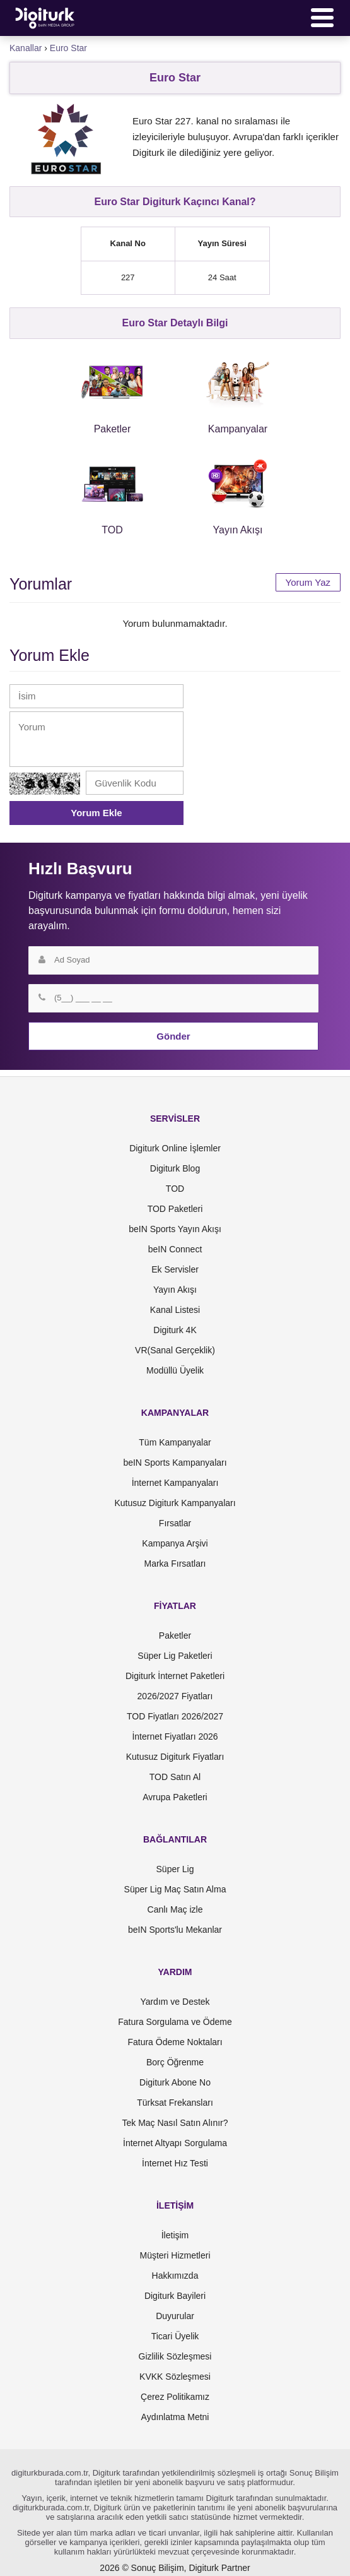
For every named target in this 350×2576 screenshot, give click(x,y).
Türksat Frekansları (175, 2103)
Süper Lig (175, 1869)
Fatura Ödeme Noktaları (174, 2042)
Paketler (175, 1635)
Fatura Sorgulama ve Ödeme (175, 2022)
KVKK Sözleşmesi (175, 2376)
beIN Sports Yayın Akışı (175, 1229)
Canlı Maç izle (175, 1909)
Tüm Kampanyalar (175, 1442)
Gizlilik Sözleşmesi (175, 2356)
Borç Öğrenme (175, 2062)
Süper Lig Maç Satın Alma (175, 1889)
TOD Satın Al (175, 1777)
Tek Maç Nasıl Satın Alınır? (175, 2123)
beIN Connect (175, 1249)
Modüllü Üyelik (175, 1370)
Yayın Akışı (175, 1290)
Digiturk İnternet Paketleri (175, 1676)
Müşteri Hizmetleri (174, 2255)
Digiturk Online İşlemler (175, 1148)
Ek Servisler (175, 1269)
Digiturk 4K (174, 1330)
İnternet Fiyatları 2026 (175, 1736)
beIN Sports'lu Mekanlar (175, 1930)
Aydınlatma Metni (175, 2417)
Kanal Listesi (175, 1310)
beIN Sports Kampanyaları (174, 1462)
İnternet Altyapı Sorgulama (175, 2143)
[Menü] (322, 17)
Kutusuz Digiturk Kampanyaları (174, 1503)
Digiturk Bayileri (175, 2296)
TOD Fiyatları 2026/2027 (175, 1716)
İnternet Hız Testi (175, 2163)
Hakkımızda (175, 2275)
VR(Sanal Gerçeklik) (175, 1350)
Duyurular (175, 2316)
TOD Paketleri (175, 1209)
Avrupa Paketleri (175, 1797)
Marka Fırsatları (175, 1563)
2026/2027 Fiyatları (175, 1696)
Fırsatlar (175, 1523)
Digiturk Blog (175, 1168)
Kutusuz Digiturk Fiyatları (175, 1757)
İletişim (175, 2235)
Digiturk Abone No (175, 2082)
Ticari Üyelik (175, 2336)
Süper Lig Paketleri (174, 1656)
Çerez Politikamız (175, 2397)
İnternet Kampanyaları (175, 1483)
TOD (175, 1189)
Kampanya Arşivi (174, 1543)
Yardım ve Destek (174, 2002)
